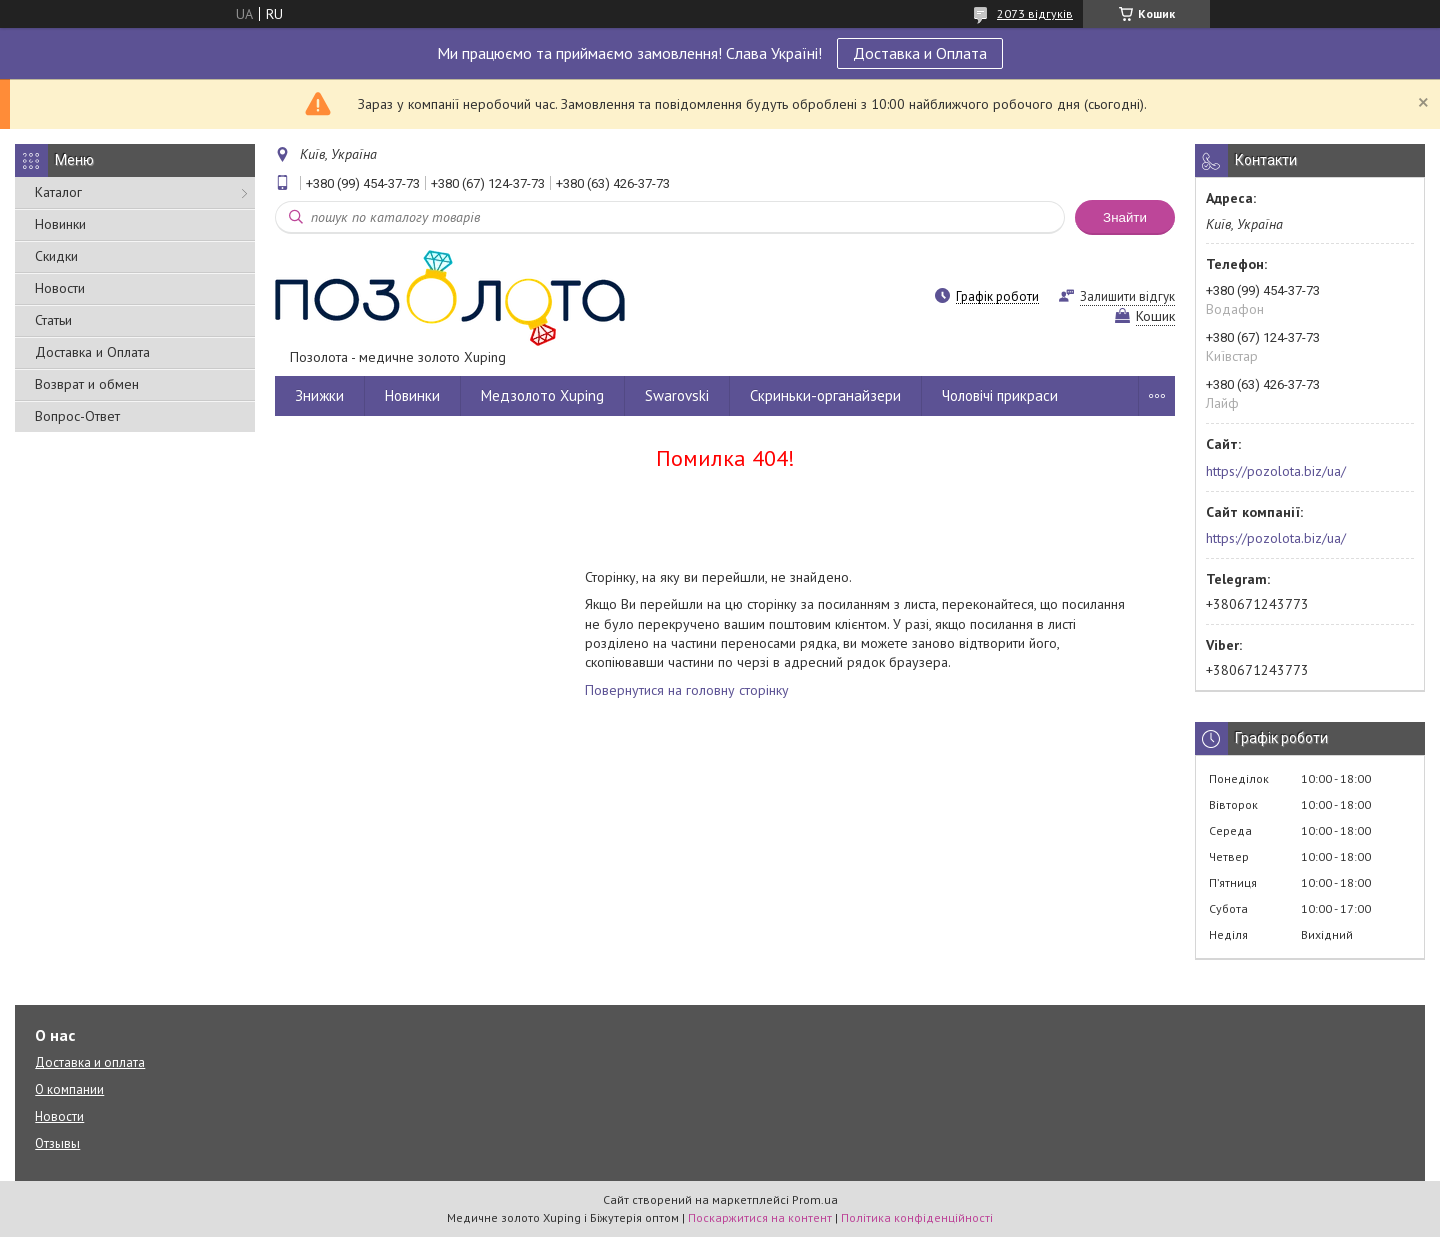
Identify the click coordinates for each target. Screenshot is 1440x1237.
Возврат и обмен (87, 384)
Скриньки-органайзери (825, 395)
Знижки (319, 395)
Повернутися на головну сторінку (687, 690)
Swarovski (677, 395)
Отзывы (57, 1143)
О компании (69, 1089)
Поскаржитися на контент (760, 1217)
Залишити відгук (1127, 296)
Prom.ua (815, 1199)
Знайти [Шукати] (1125, 217)
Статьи (53, 320)
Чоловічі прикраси (1000, 395)
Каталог (58, 192)
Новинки (60, 224)
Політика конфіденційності (917, 1217)
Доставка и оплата (90, 1062)
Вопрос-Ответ (77, 416)
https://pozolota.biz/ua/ (1276, 471)
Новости (60, 288)
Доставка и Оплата (920, 53)
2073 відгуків (1035, 13)
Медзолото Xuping (542, 395)
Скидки (56, 256)
